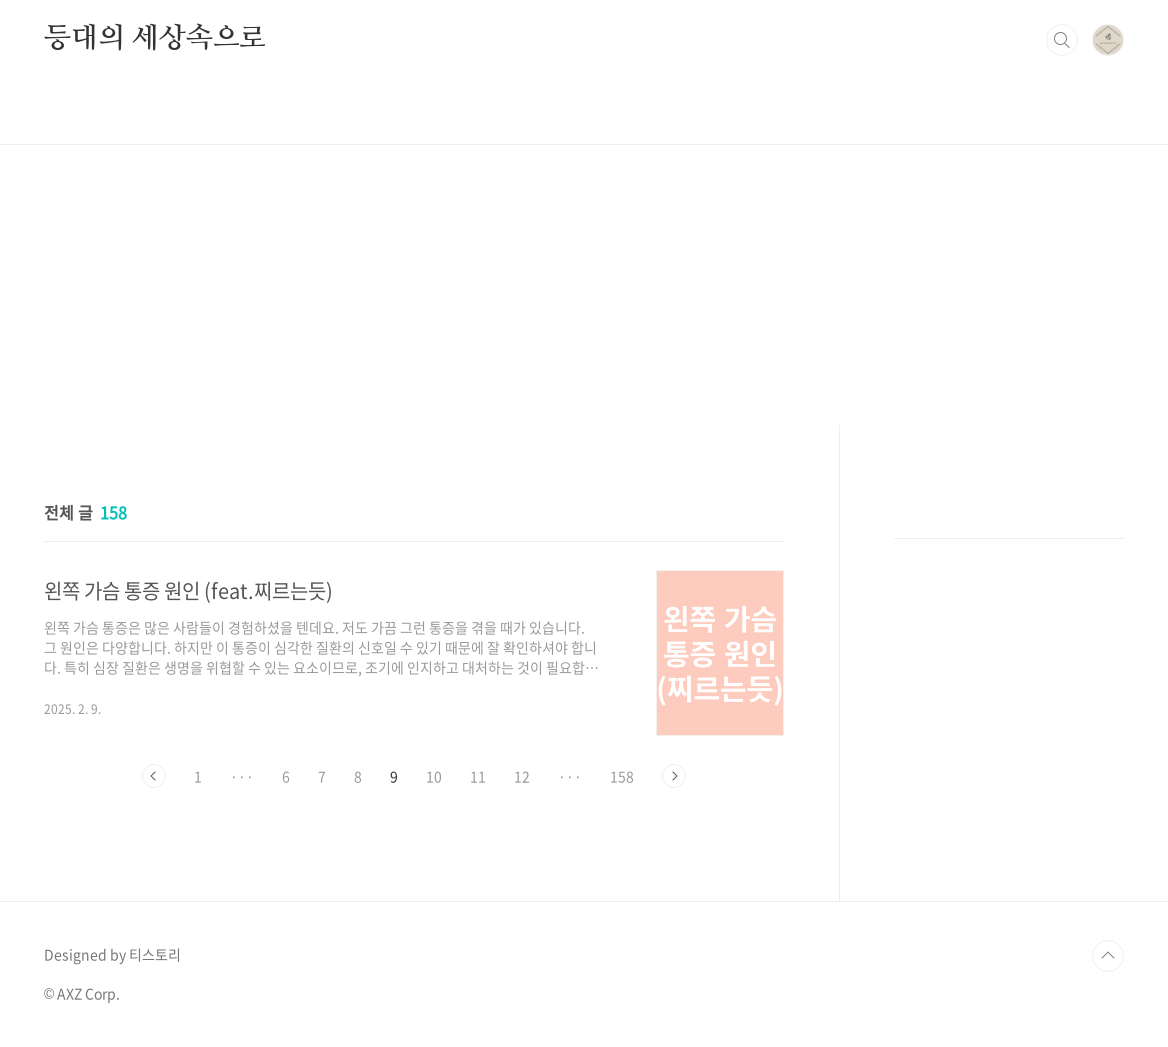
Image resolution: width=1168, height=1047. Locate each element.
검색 (1062, 40)
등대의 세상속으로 (155, 39)
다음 (674, 776)
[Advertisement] (584, 285)
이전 (154, 776)
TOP (1108, 956)
